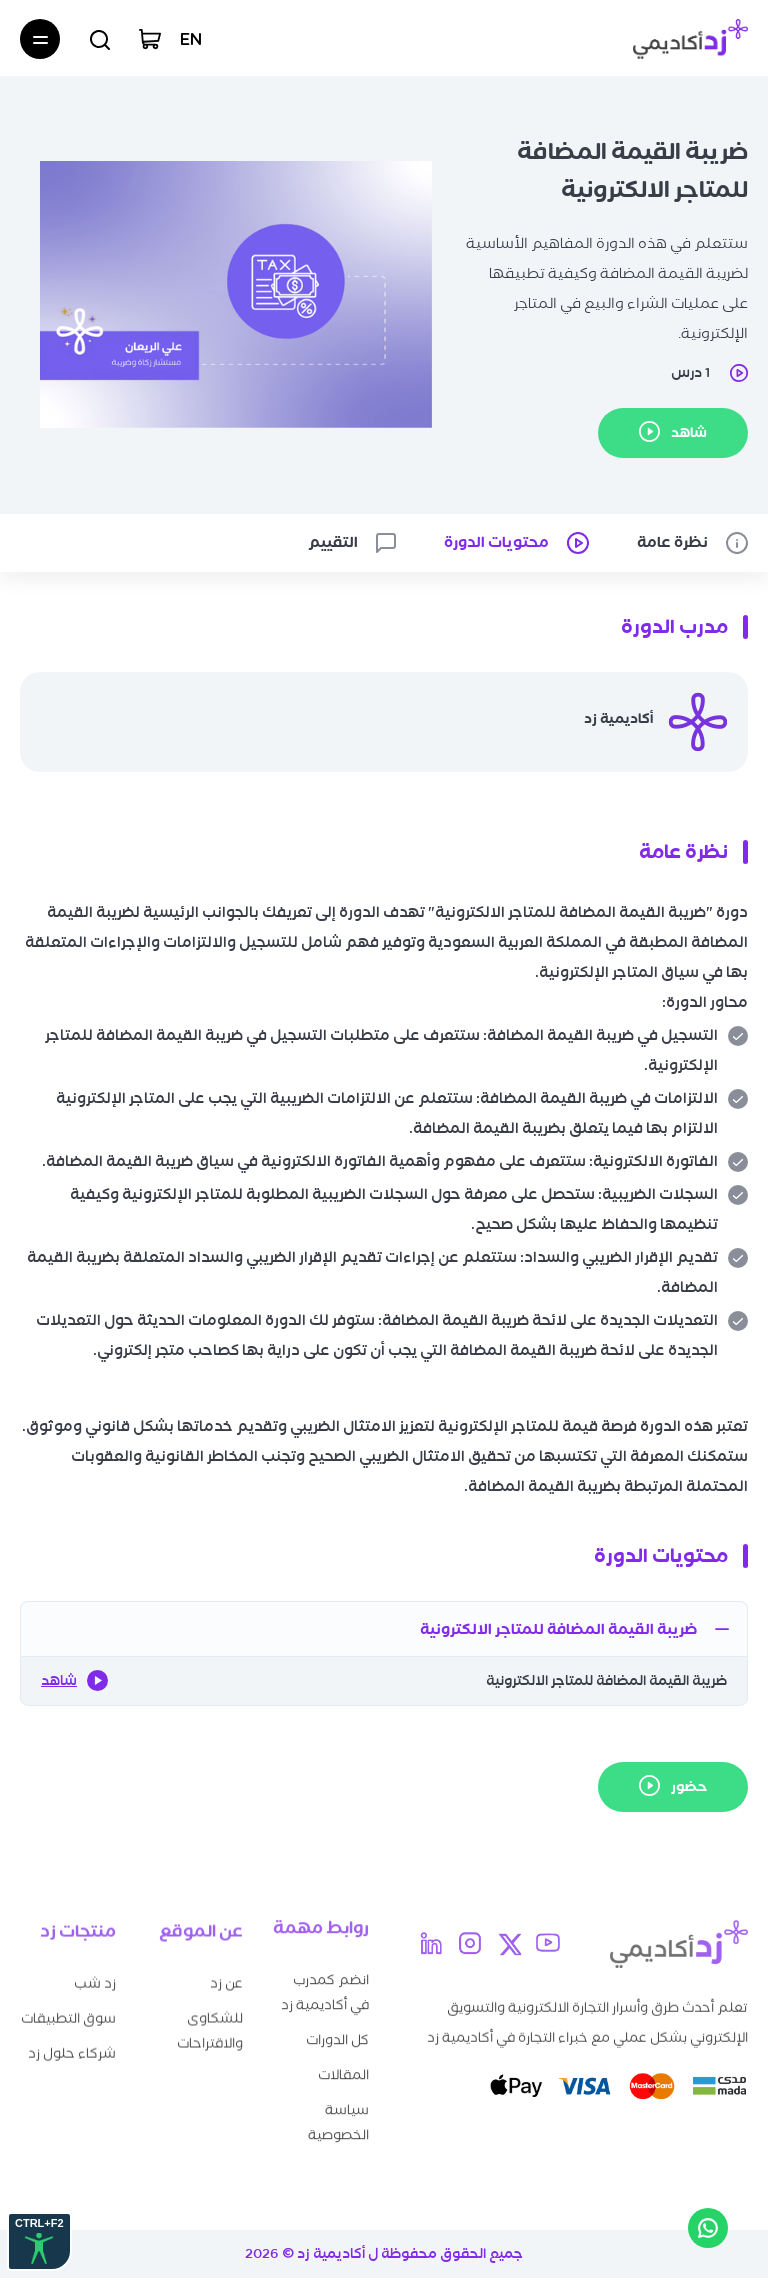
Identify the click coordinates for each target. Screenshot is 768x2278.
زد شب (95, 1976)
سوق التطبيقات (68, 2011)
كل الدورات (337, 2030)
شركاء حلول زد (72, 2046)
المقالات (343, 2065)
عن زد (226, 1977)
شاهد (74, 1680)
